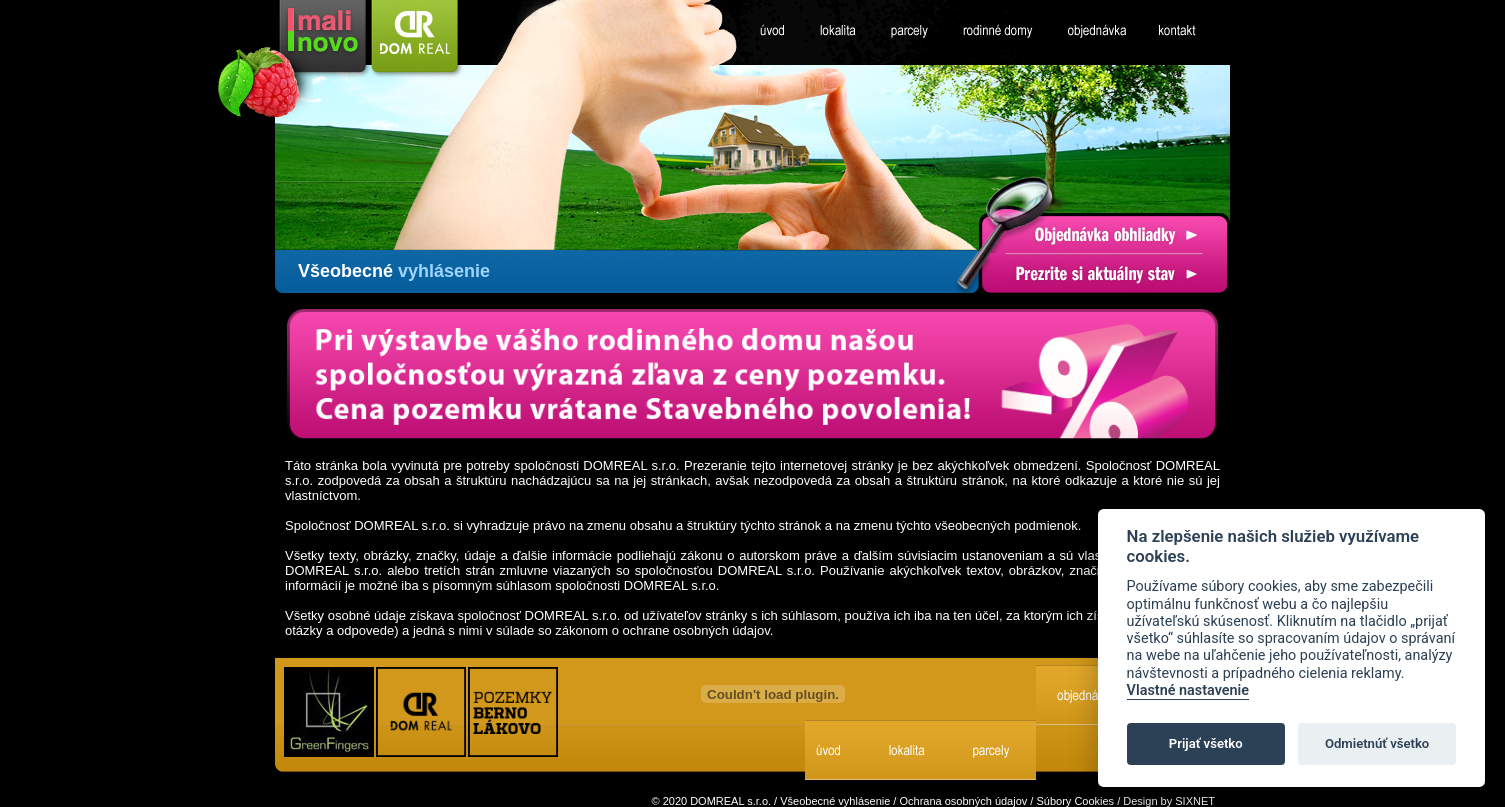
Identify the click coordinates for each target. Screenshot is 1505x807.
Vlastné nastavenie (1188, 690)
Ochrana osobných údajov (963, 801)
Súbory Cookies (1075, 801)
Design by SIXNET (1169, 801)
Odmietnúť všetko (1377, 743)
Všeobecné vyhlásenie (835, 801)
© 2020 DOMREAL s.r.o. (711, 801)
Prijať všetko (1206, 743)
